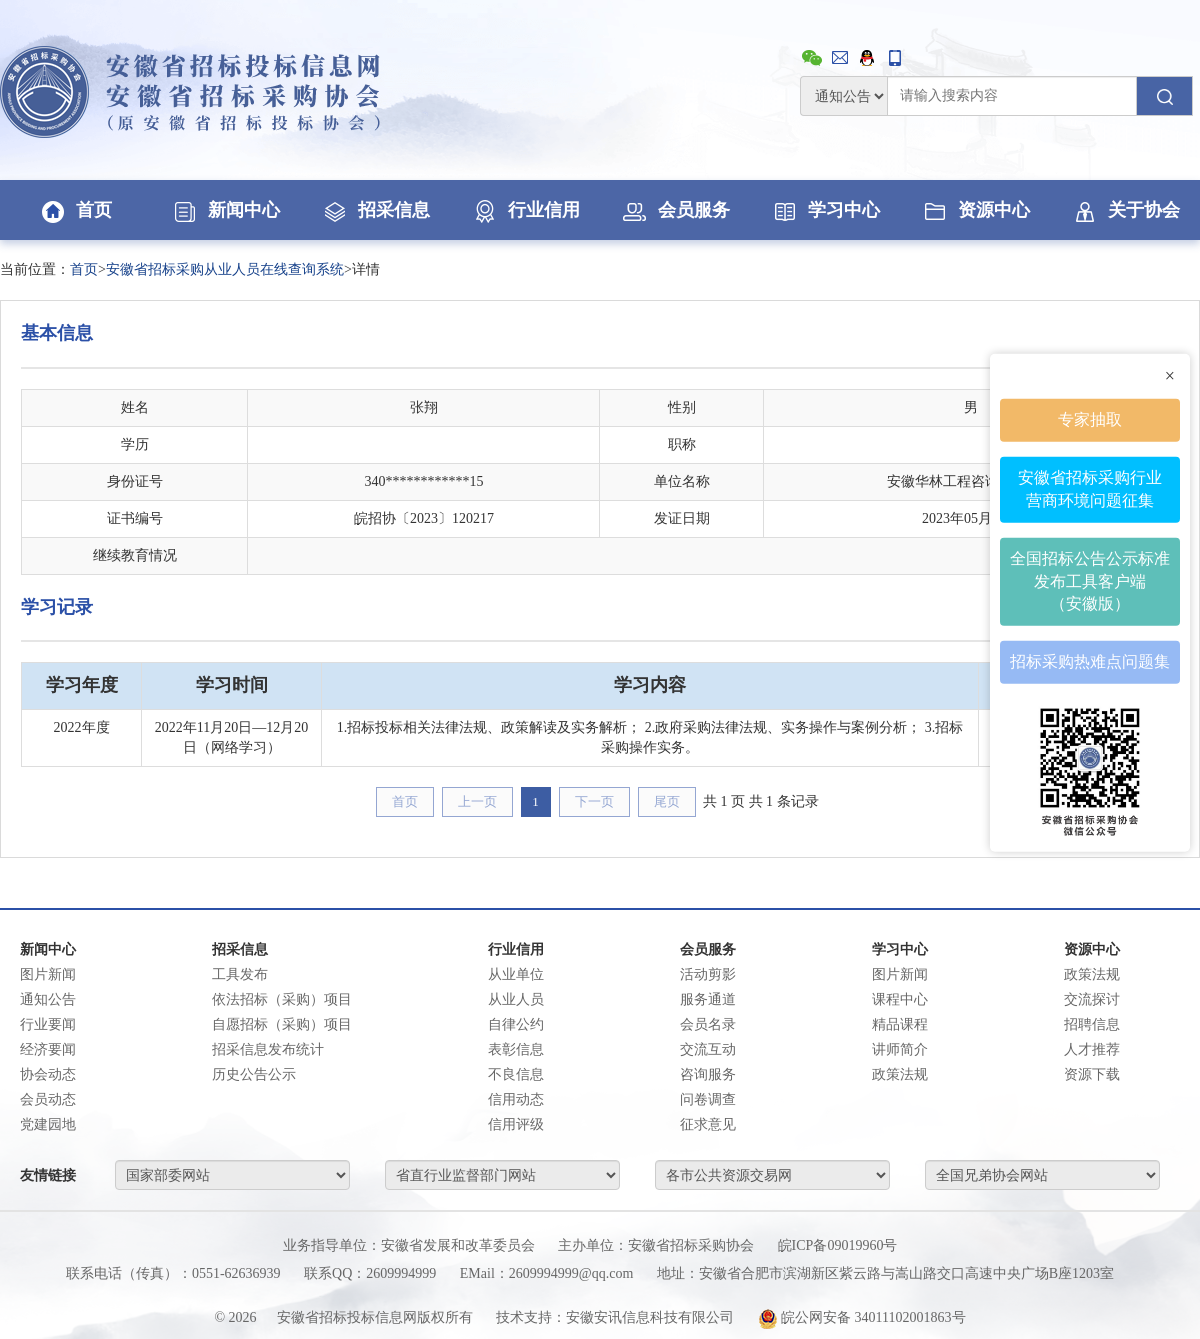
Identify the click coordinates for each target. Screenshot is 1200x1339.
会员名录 (708, 1024)
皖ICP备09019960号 (838, 1245)
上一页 (477, 801)
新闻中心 (225, 210)
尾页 (667, 801)
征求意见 (708, 1124)
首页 (75, 210)
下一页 (594, 801)
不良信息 (516, 1074)
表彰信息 (516, 1049)
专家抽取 (1090, 419)
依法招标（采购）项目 (282, 999)
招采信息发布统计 (268, 1049)
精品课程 (900, 1024)
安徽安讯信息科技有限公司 (650, 1317)
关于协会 (1125, 210)
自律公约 (516, 1024)
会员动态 (48, 1099)
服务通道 (708, 999)
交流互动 (708, 1049)
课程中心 (900, 999)
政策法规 (900, 1074)
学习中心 (825, 210)
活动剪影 (708, 974)
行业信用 (525, 210)
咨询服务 (708, 1074)
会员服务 (675, 210)
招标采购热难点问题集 (1090, 661)
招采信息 (375, 210)
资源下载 (1092, 1074)
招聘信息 (1092, 1024)
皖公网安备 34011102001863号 (862, 1317)
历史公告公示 (254, 1074)
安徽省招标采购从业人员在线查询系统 (225, 269)
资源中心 (975, 210)
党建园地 (48, 1124)
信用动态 (516, 1099)
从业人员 (516, 999)
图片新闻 (48, 974)
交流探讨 (1092, 999)
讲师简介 (900, 1049)
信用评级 (516, 1124)
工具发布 (240, 974)
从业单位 (516, 974)
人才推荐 (1092, 1049)
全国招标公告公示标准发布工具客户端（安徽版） (1090, 580)
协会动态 (48, 1074)
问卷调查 (708, 1099)
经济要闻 (48, 1049)
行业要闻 (48, 1024)
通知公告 (48, 999)
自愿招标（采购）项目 (282, 1024)
